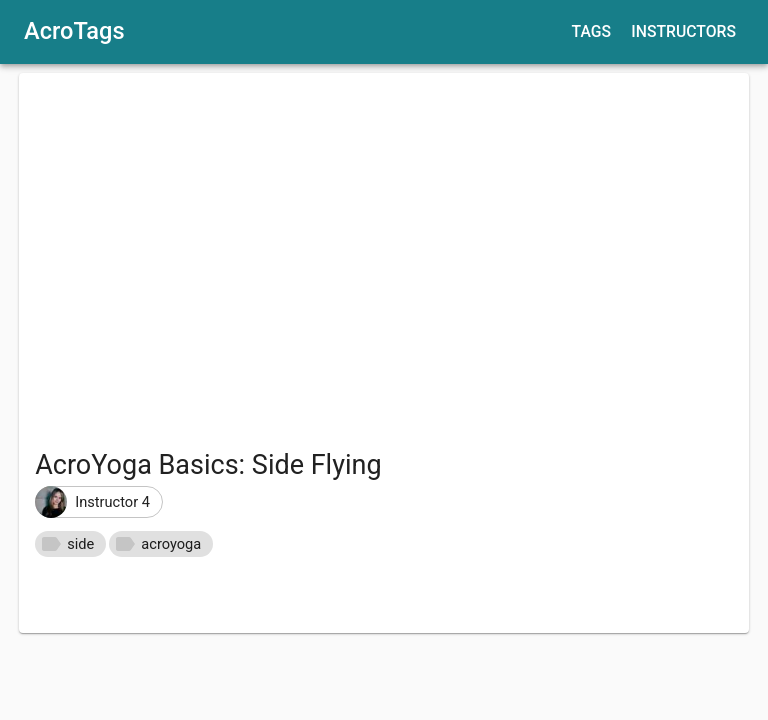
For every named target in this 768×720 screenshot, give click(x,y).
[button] (99, 502)
